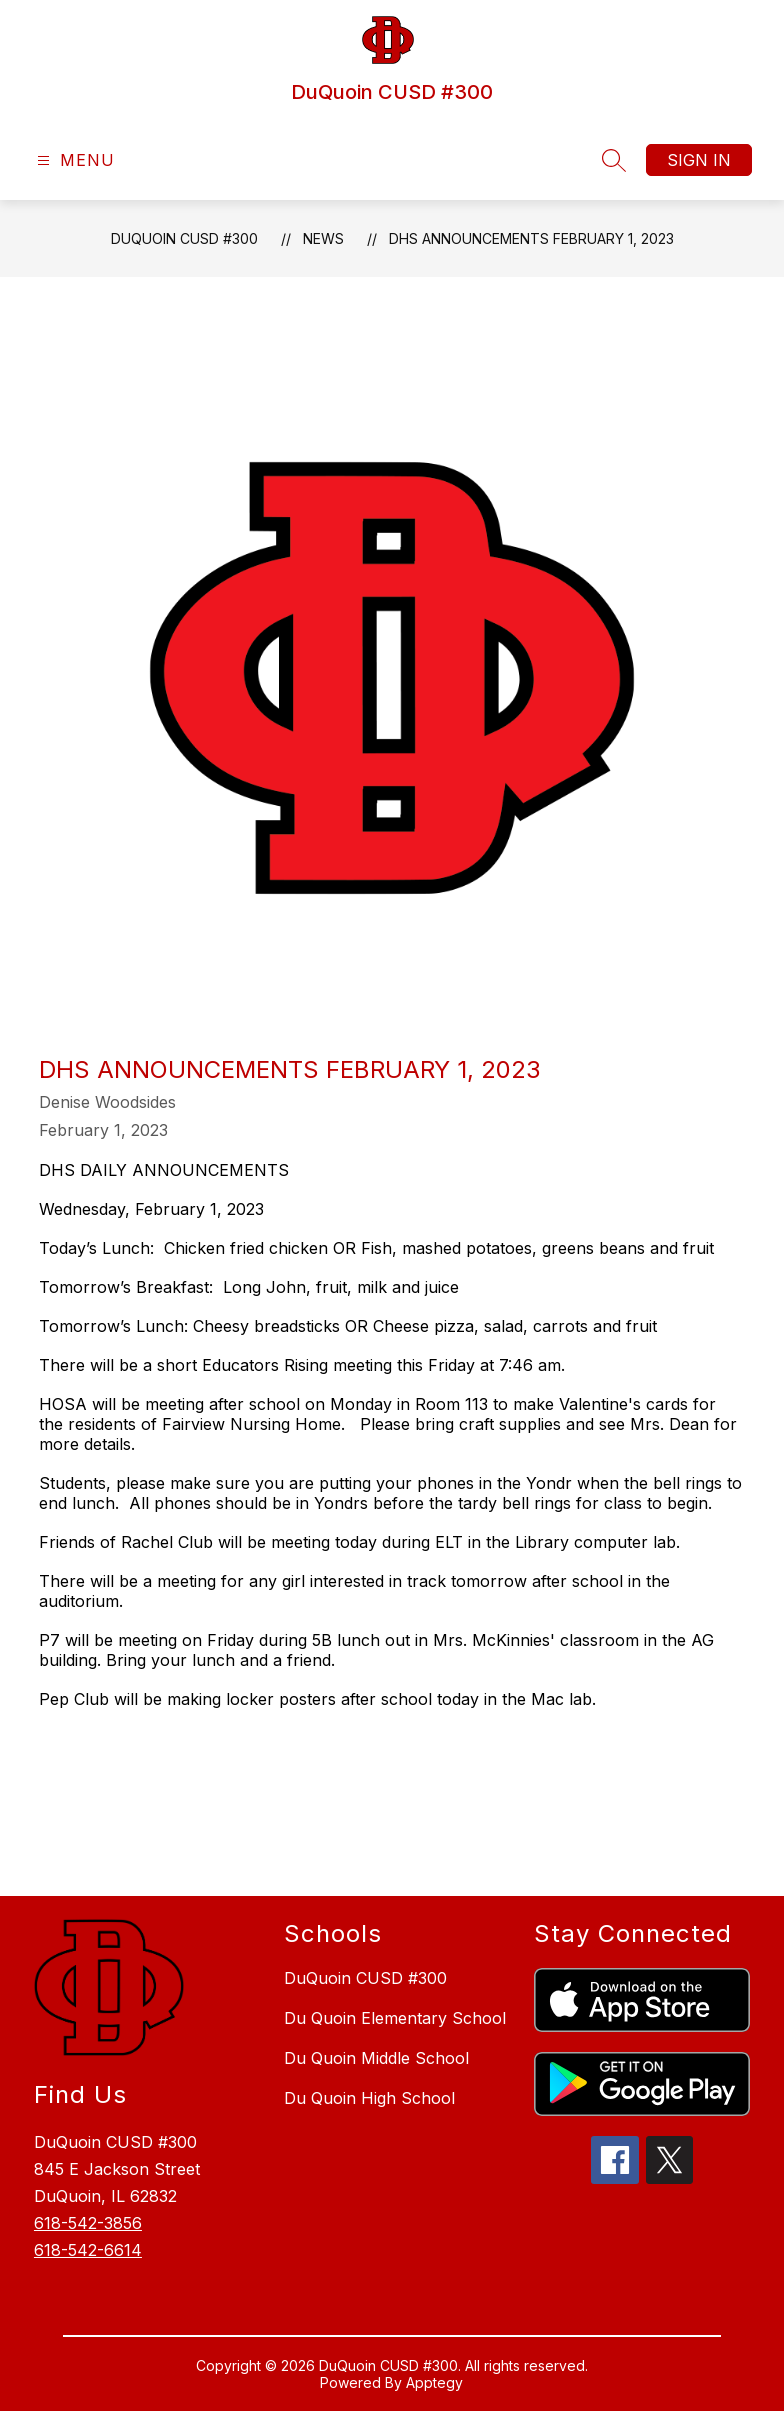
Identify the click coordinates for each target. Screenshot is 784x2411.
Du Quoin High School (369, 2098)
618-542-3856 (88, 2223)
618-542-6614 (88, 2250)
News (323, 238)
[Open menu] (73, 160)
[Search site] (614, 160)
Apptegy (434, 2382)
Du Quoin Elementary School (395, 2018)
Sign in (699, 160)
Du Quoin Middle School (376, 2058)
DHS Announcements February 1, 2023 (531, 238)
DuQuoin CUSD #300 (184, 238)
